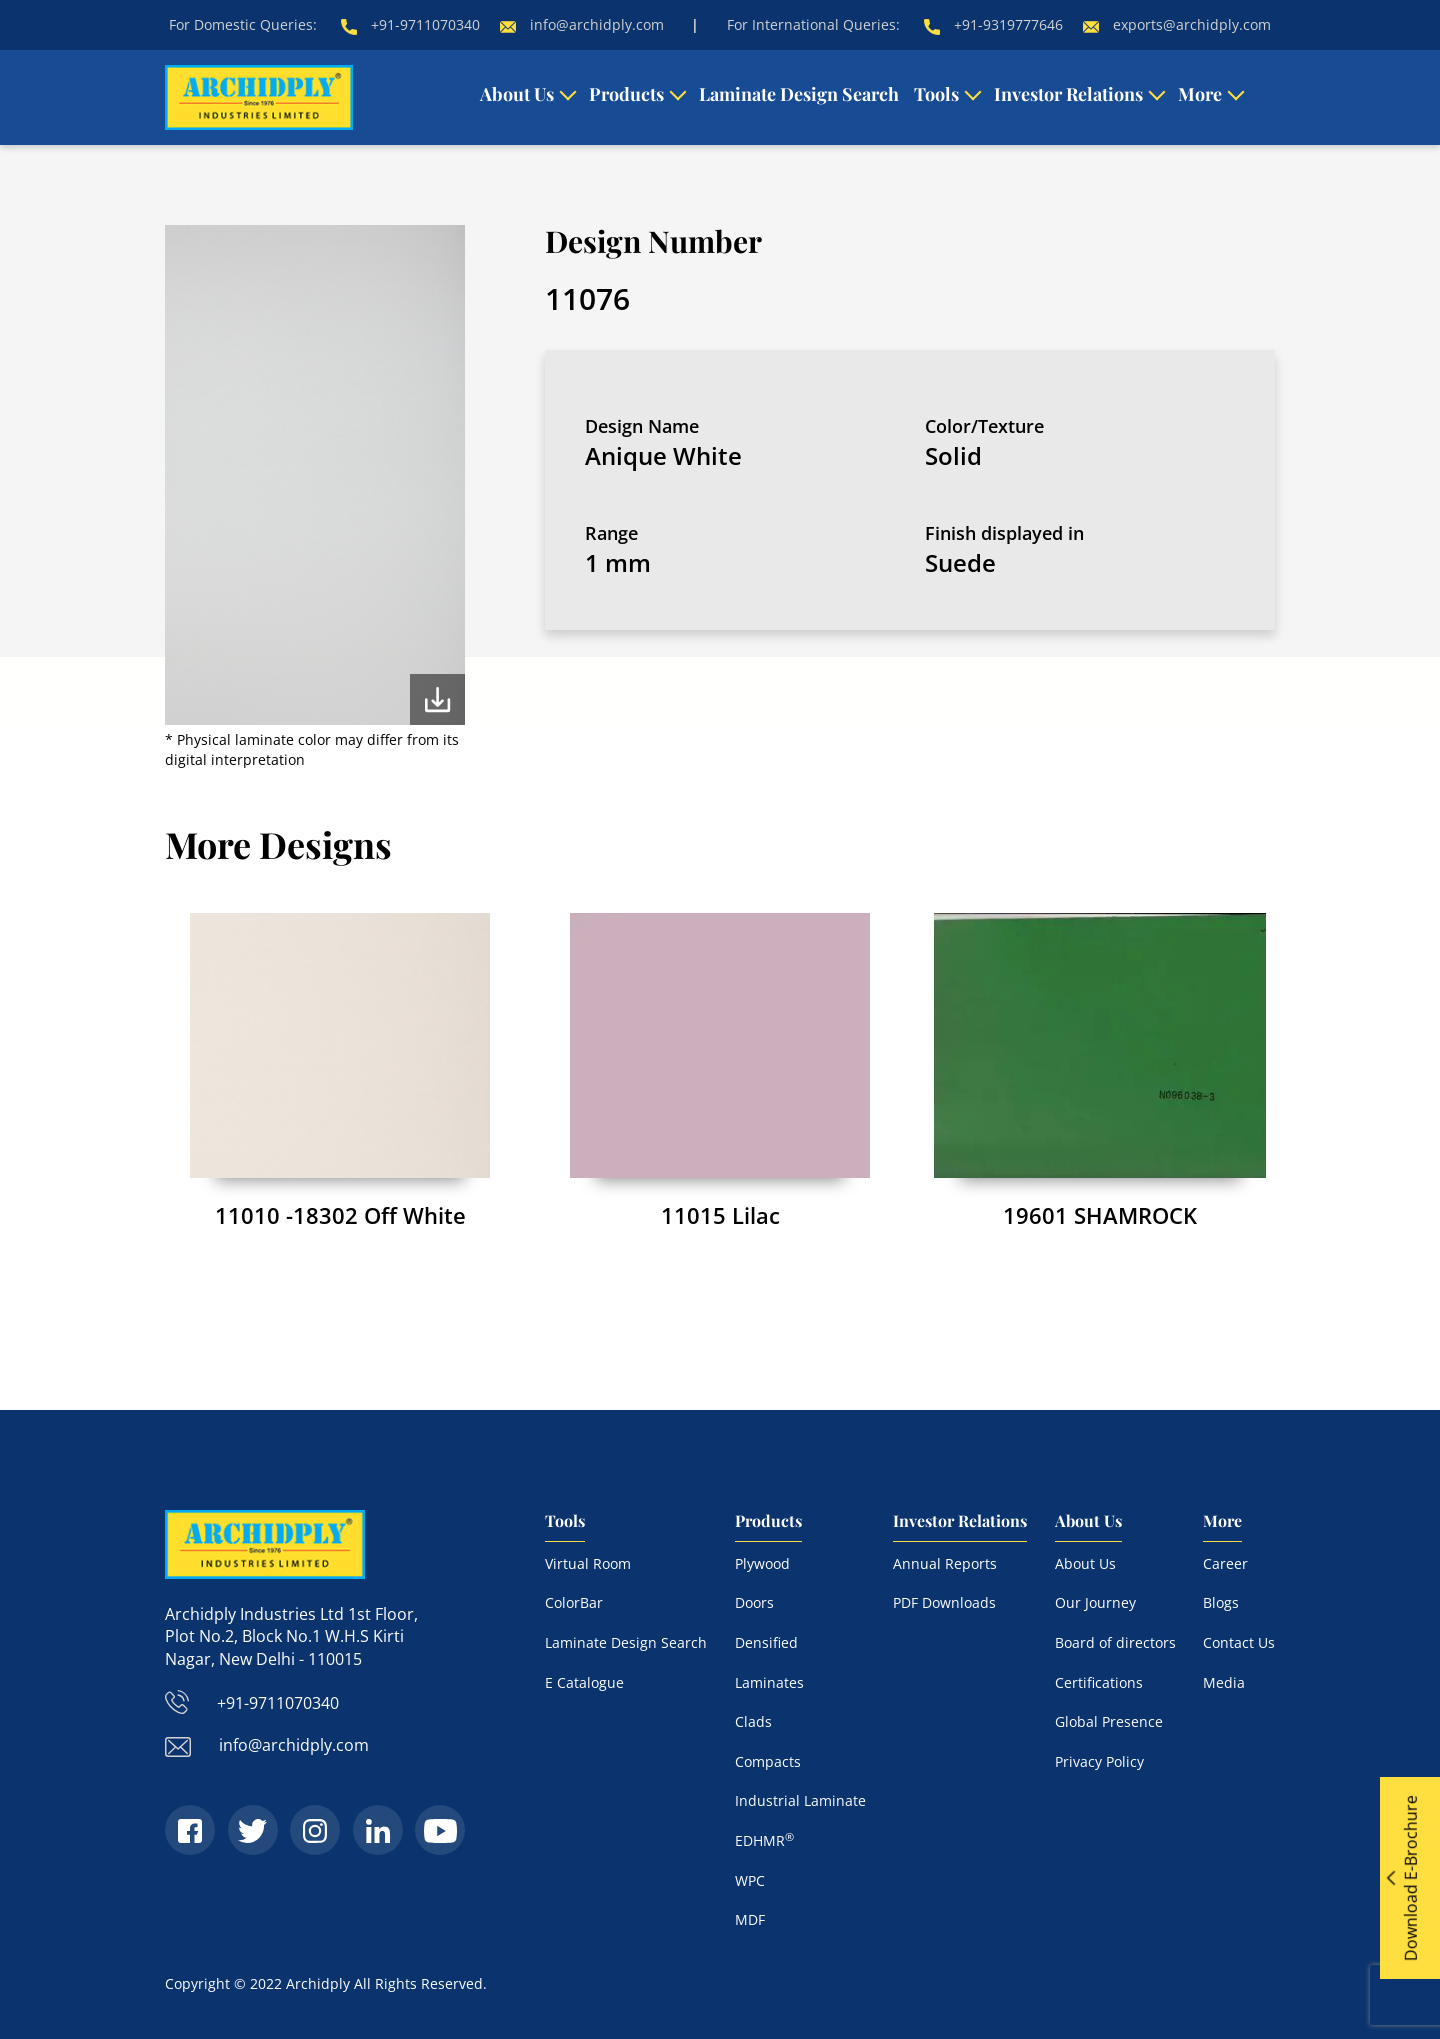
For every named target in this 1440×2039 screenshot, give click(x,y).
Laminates (769, 1682)
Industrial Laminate (800, 1800)
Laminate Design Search (799, 94)
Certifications (1099, 1682)
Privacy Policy (1099, 1761)
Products (626, 94)
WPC (750, 1880)
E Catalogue (584, 1682)
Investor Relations (1068, 94)
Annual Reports (945, 1563)
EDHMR (764, 1840)
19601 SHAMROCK (1100, 1215)
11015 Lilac (720, 1215)
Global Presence (1109, 1721)
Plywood (762, 1563)
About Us (517, 94)
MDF (750, 1919)
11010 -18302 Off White (340, 1215)
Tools (936, 94)
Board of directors (1115, 1642)
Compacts (768, 1761)
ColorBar (574, 1602)
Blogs (1221, 1602)
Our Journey (1095, 1602)
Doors (754, 1602)
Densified (766, 1642)
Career (1225, 1563)
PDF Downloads (944, 1602)
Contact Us (1239, 1642)
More (1200, 94)
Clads (753, 1721)
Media (1224, 1682)
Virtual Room (588, 1563)
